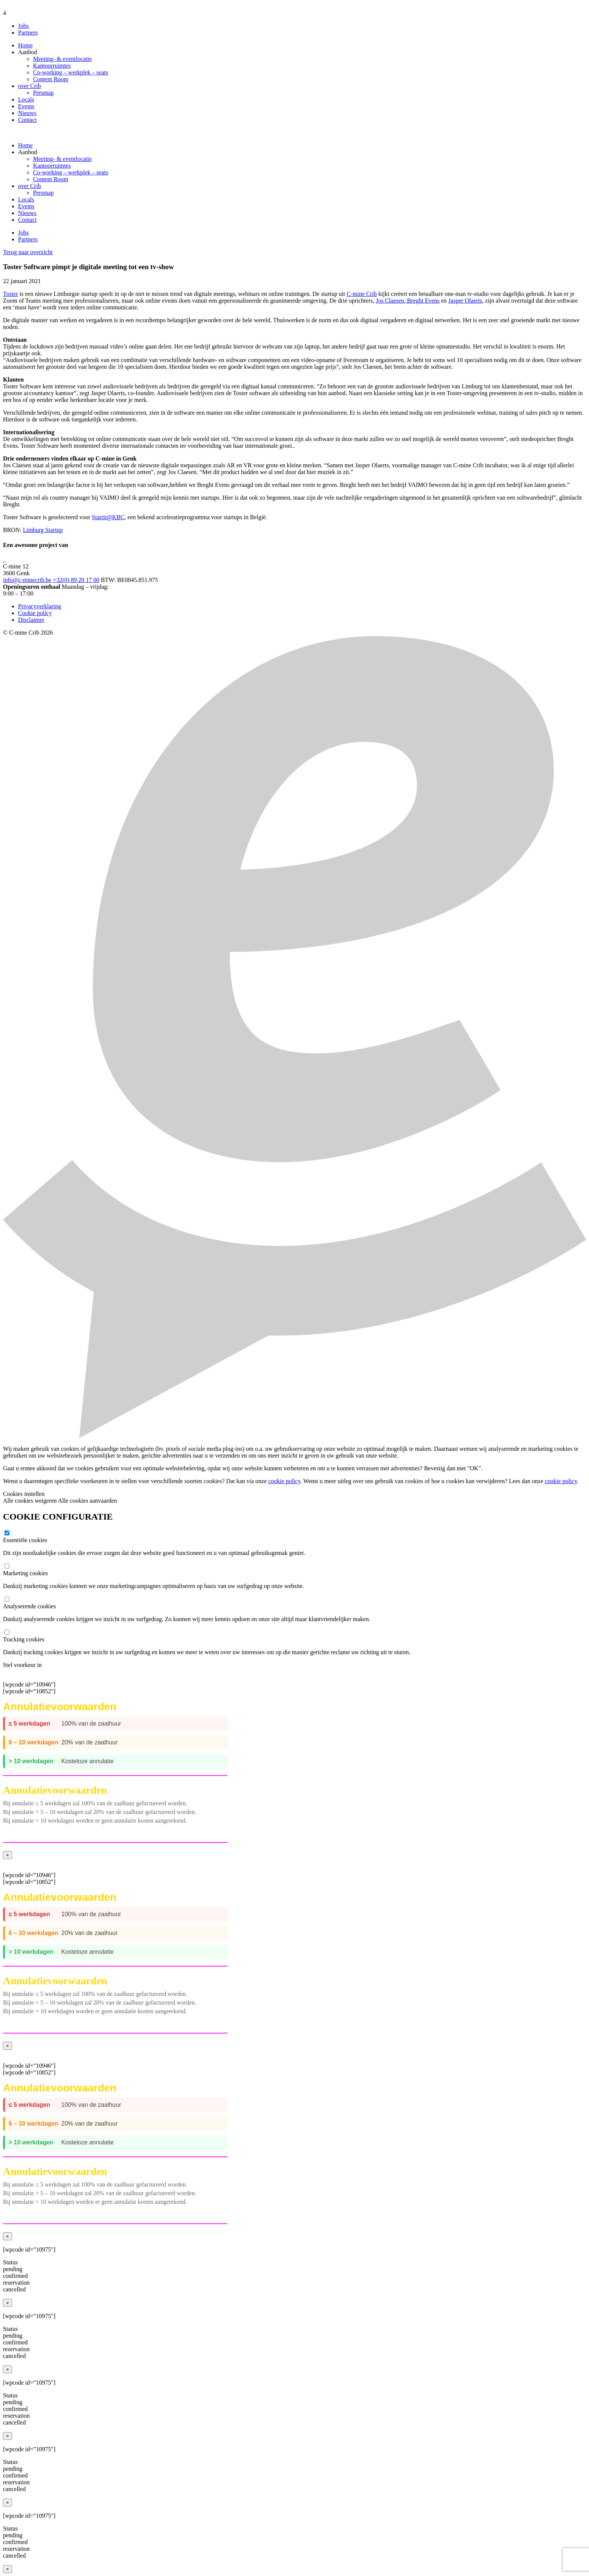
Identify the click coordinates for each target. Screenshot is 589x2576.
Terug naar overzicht (28, 252)
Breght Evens (423, 300)
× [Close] (7, 1855)
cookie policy (284, 1481)
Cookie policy (35, 613)
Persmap (43, 92)
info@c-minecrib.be (27, 580)
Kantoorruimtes (52, 65)
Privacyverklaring (39, 606)
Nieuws (27, 113)
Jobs (23, 26)
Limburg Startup (43, 530)
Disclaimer (31, 620)
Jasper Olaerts (465, 300)
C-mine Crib (362, 294)
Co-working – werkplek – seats (70, 72)
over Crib (29, 86)
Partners (28, 32)
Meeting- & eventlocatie (62, 59)
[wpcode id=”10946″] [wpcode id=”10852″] (294, 1764)
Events (26, 106)
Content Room (50, 79)
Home (25, 45)
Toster (10, 294)
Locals (26, 99)
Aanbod (27, 52)
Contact (27, 120)
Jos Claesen (390, 300)
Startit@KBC (108, 517)
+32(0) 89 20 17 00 (76, 580)
